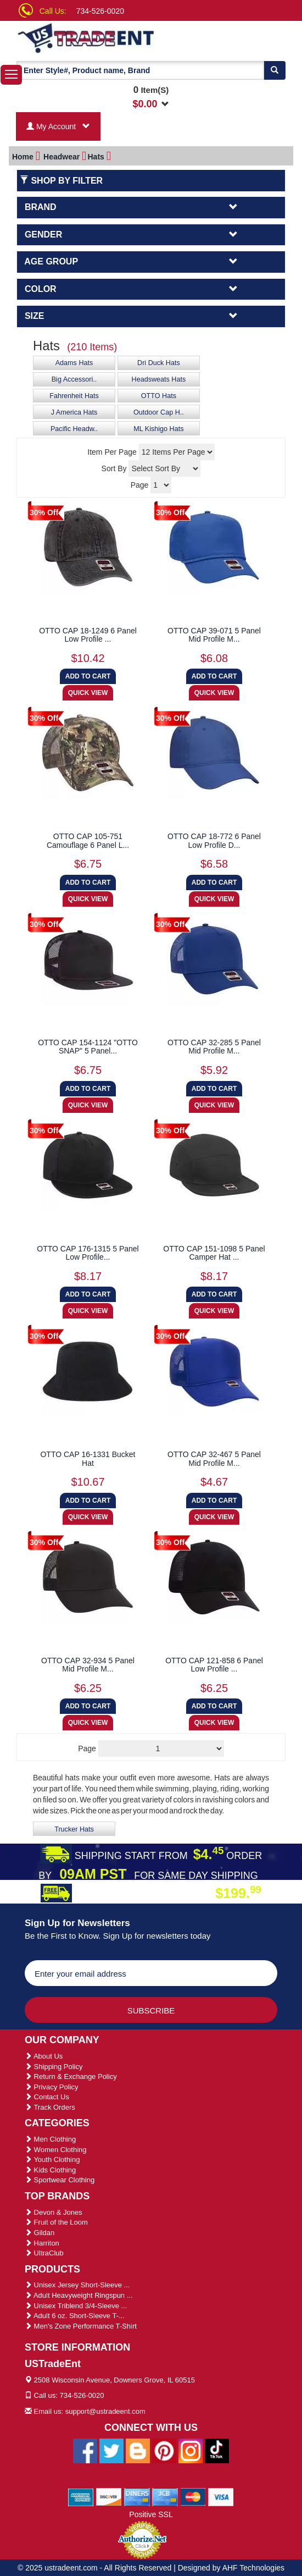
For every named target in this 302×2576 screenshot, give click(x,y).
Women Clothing (55, 2149)
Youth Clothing (52, 2159)
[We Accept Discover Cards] (109, 2496)
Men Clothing (50, 2139)
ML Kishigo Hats (158, 429)
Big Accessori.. (74, 379)
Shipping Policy (54, 2066)
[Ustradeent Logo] (91, 37)
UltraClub (44, 2253)
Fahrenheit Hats (74, 396)
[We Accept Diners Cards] (137, 2496)
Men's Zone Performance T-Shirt (81, 2326)
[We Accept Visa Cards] (221, 2496)
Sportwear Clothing (59, 2180)
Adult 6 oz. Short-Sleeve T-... (75, 2316)
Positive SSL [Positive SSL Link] (150, 2514)
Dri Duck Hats (158, 363)
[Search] (275, 70)
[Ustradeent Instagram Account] (190, 2450)
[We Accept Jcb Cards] (165, 2496)
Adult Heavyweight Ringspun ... (79, 2295)
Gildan (39, 2233)
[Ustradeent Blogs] (138, 2450)
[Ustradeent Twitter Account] (111, 2450)
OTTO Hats (158, 396)
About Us (44, 2056)
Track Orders (50, 2107)
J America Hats (74, 412)
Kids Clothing (50, 2170)
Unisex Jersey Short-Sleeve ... (77, 2285)
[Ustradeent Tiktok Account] (217, 2450)
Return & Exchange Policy (71, 2076)
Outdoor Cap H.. (158, 412)
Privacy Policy (52, 2087)
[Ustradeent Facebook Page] (85, 2450)
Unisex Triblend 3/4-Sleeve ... (76, 2306)
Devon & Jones (53, 2212)
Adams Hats (74, 363)
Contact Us (47, 2097)
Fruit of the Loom (56, 2222)
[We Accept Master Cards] (193, 2496)
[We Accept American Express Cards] (81, 2496)
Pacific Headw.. (74, 429)
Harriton (42, 2243)
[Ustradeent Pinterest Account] (164, 2450)
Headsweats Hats (159, 379)
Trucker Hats (74, 1829)
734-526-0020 (100, 11)
